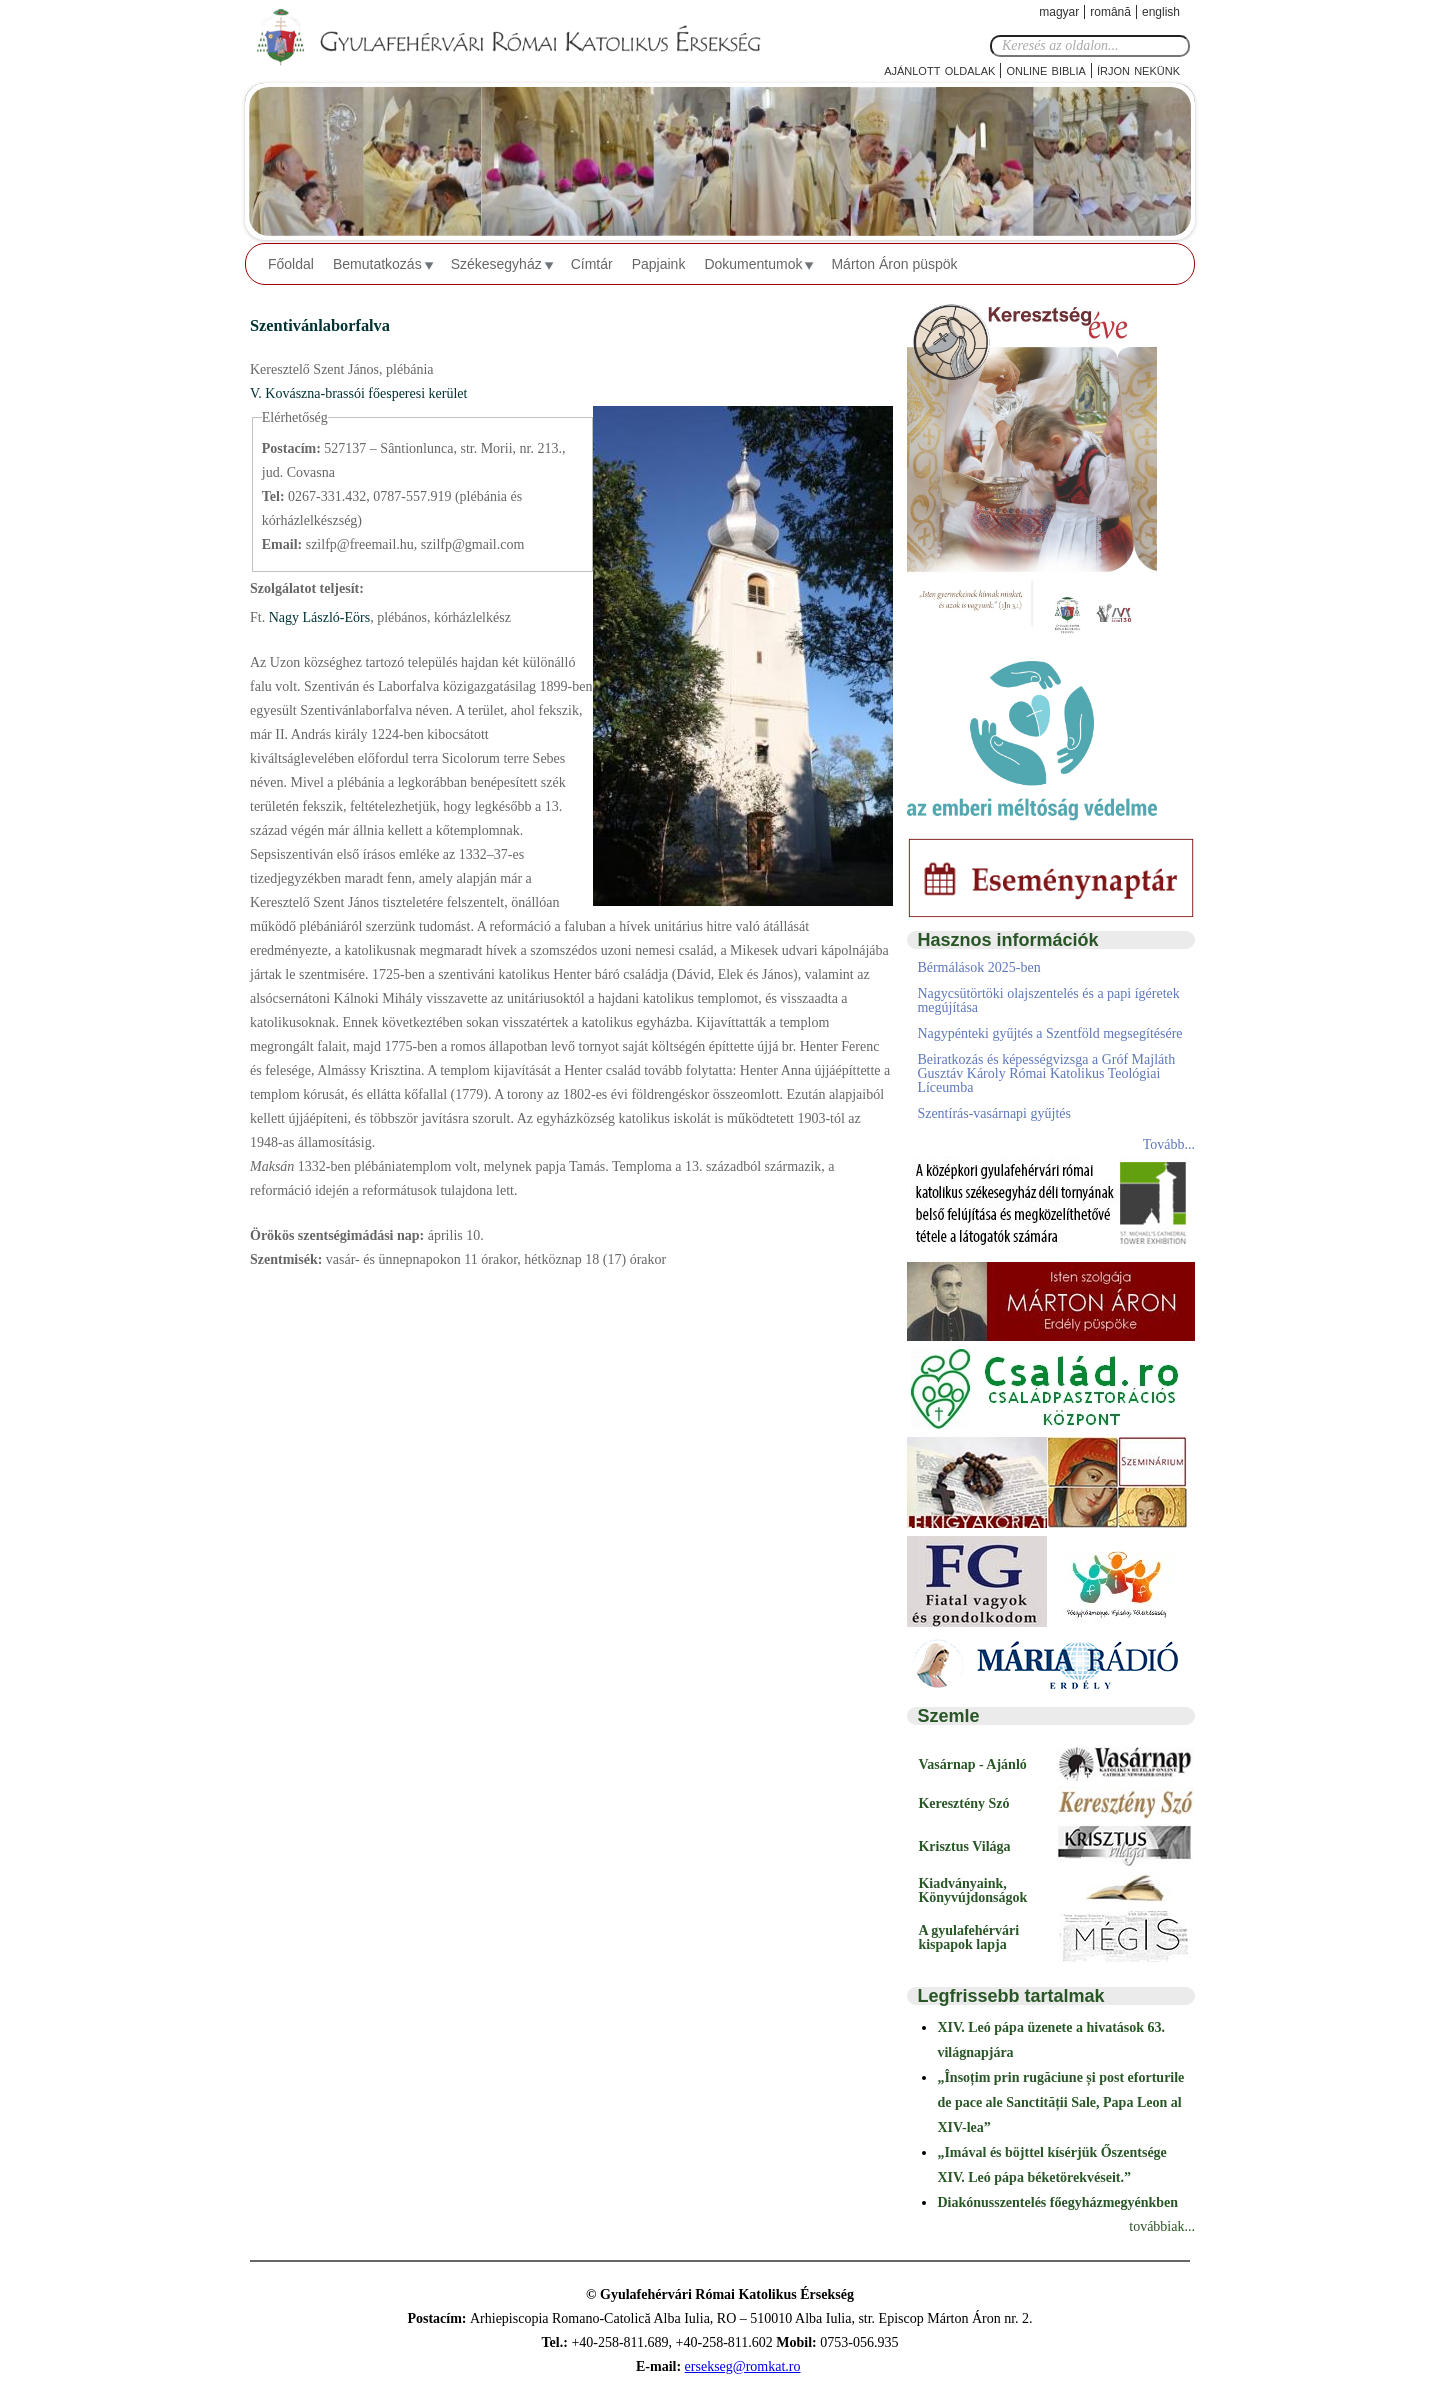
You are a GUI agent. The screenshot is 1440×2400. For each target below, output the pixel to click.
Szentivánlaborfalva (320, 325)
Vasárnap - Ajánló (972, 1764)
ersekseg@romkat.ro (743, 2366)
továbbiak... (1162, 2226)
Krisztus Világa (964, 1846)
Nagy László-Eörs (317, 617)
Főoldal (291, 264)
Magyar (1059, 12)
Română (1110, 12)
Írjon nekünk (1138, 69)
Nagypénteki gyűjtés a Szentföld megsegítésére (1049, 1033)
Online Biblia (1045, 69)
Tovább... (1169, 1144)
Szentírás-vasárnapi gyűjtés (994, 1113)
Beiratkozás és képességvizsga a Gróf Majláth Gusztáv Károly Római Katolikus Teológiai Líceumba (1046, 1073)
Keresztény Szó (963, 1803)
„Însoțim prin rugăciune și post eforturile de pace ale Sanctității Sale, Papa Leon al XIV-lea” (1060, 2102)
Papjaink (659, 264)
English (1161, 12)
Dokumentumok (753, 264)
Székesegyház (496, 264)
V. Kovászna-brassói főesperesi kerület (358, 393)
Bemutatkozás (377, 264)
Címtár (592, 264)
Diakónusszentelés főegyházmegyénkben (1057, 2202)
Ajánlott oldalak (939, 69)
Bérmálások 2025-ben (978, 967)
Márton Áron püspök (894, 264)
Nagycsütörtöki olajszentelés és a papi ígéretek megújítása (1048, 1000)
